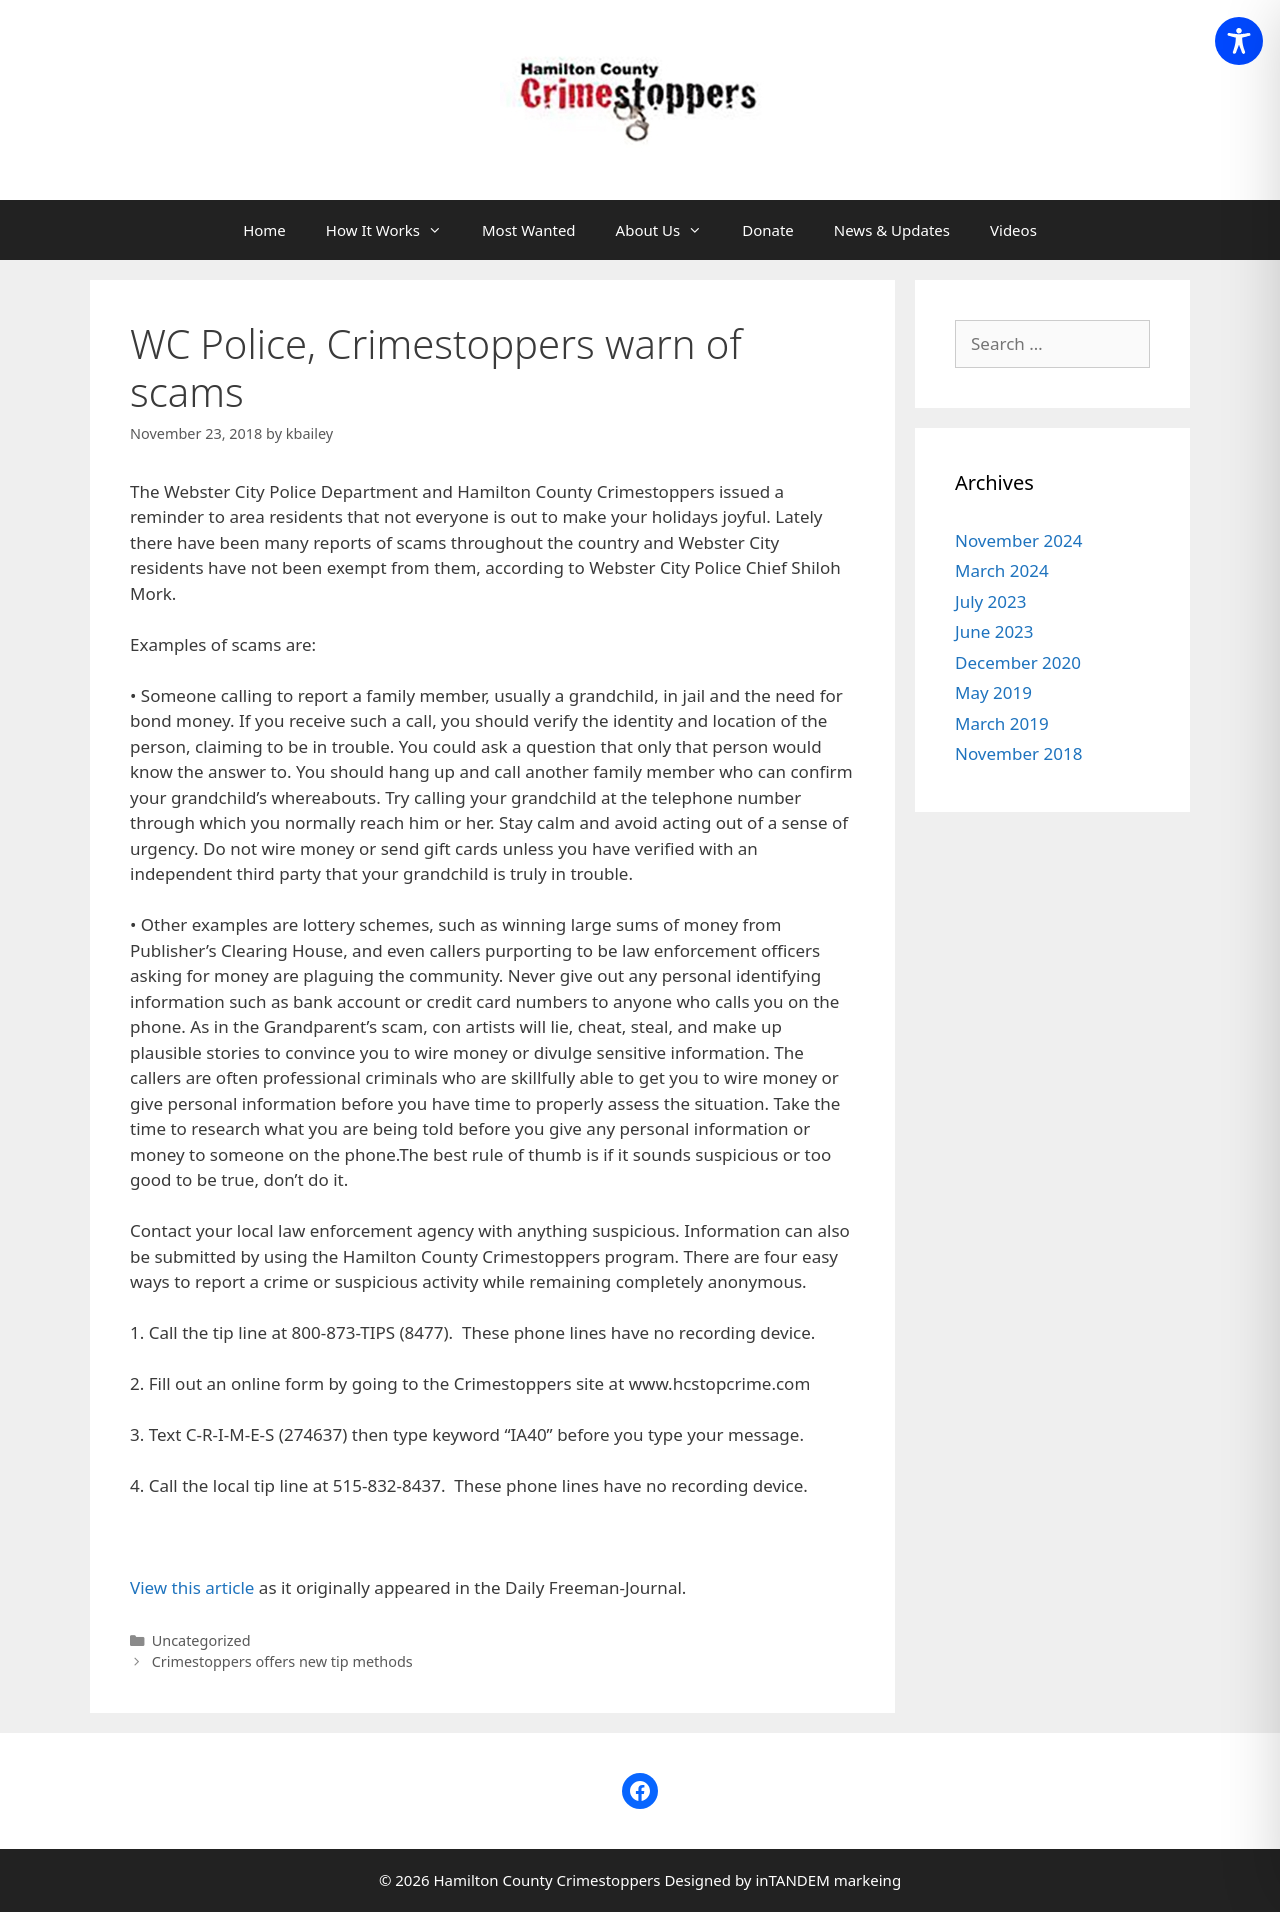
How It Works (394, 230)
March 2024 (1002, 570)
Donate (768, 230)
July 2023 (991, 601)
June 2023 (994, 631)
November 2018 (1018, 753)
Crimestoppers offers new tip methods (282, 1661)
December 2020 (1018, 662)
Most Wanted (529, 230)
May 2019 (993, 692)
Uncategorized (201, 1640)
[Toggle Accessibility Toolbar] (1239, 41)
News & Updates (892, 230)
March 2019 (1002, 723)
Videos (1013, 230)
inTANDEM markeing (828, 1880)
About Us (669, 230)
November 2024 (1018, 540)
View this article (192, 1587)
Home (264, 230)
